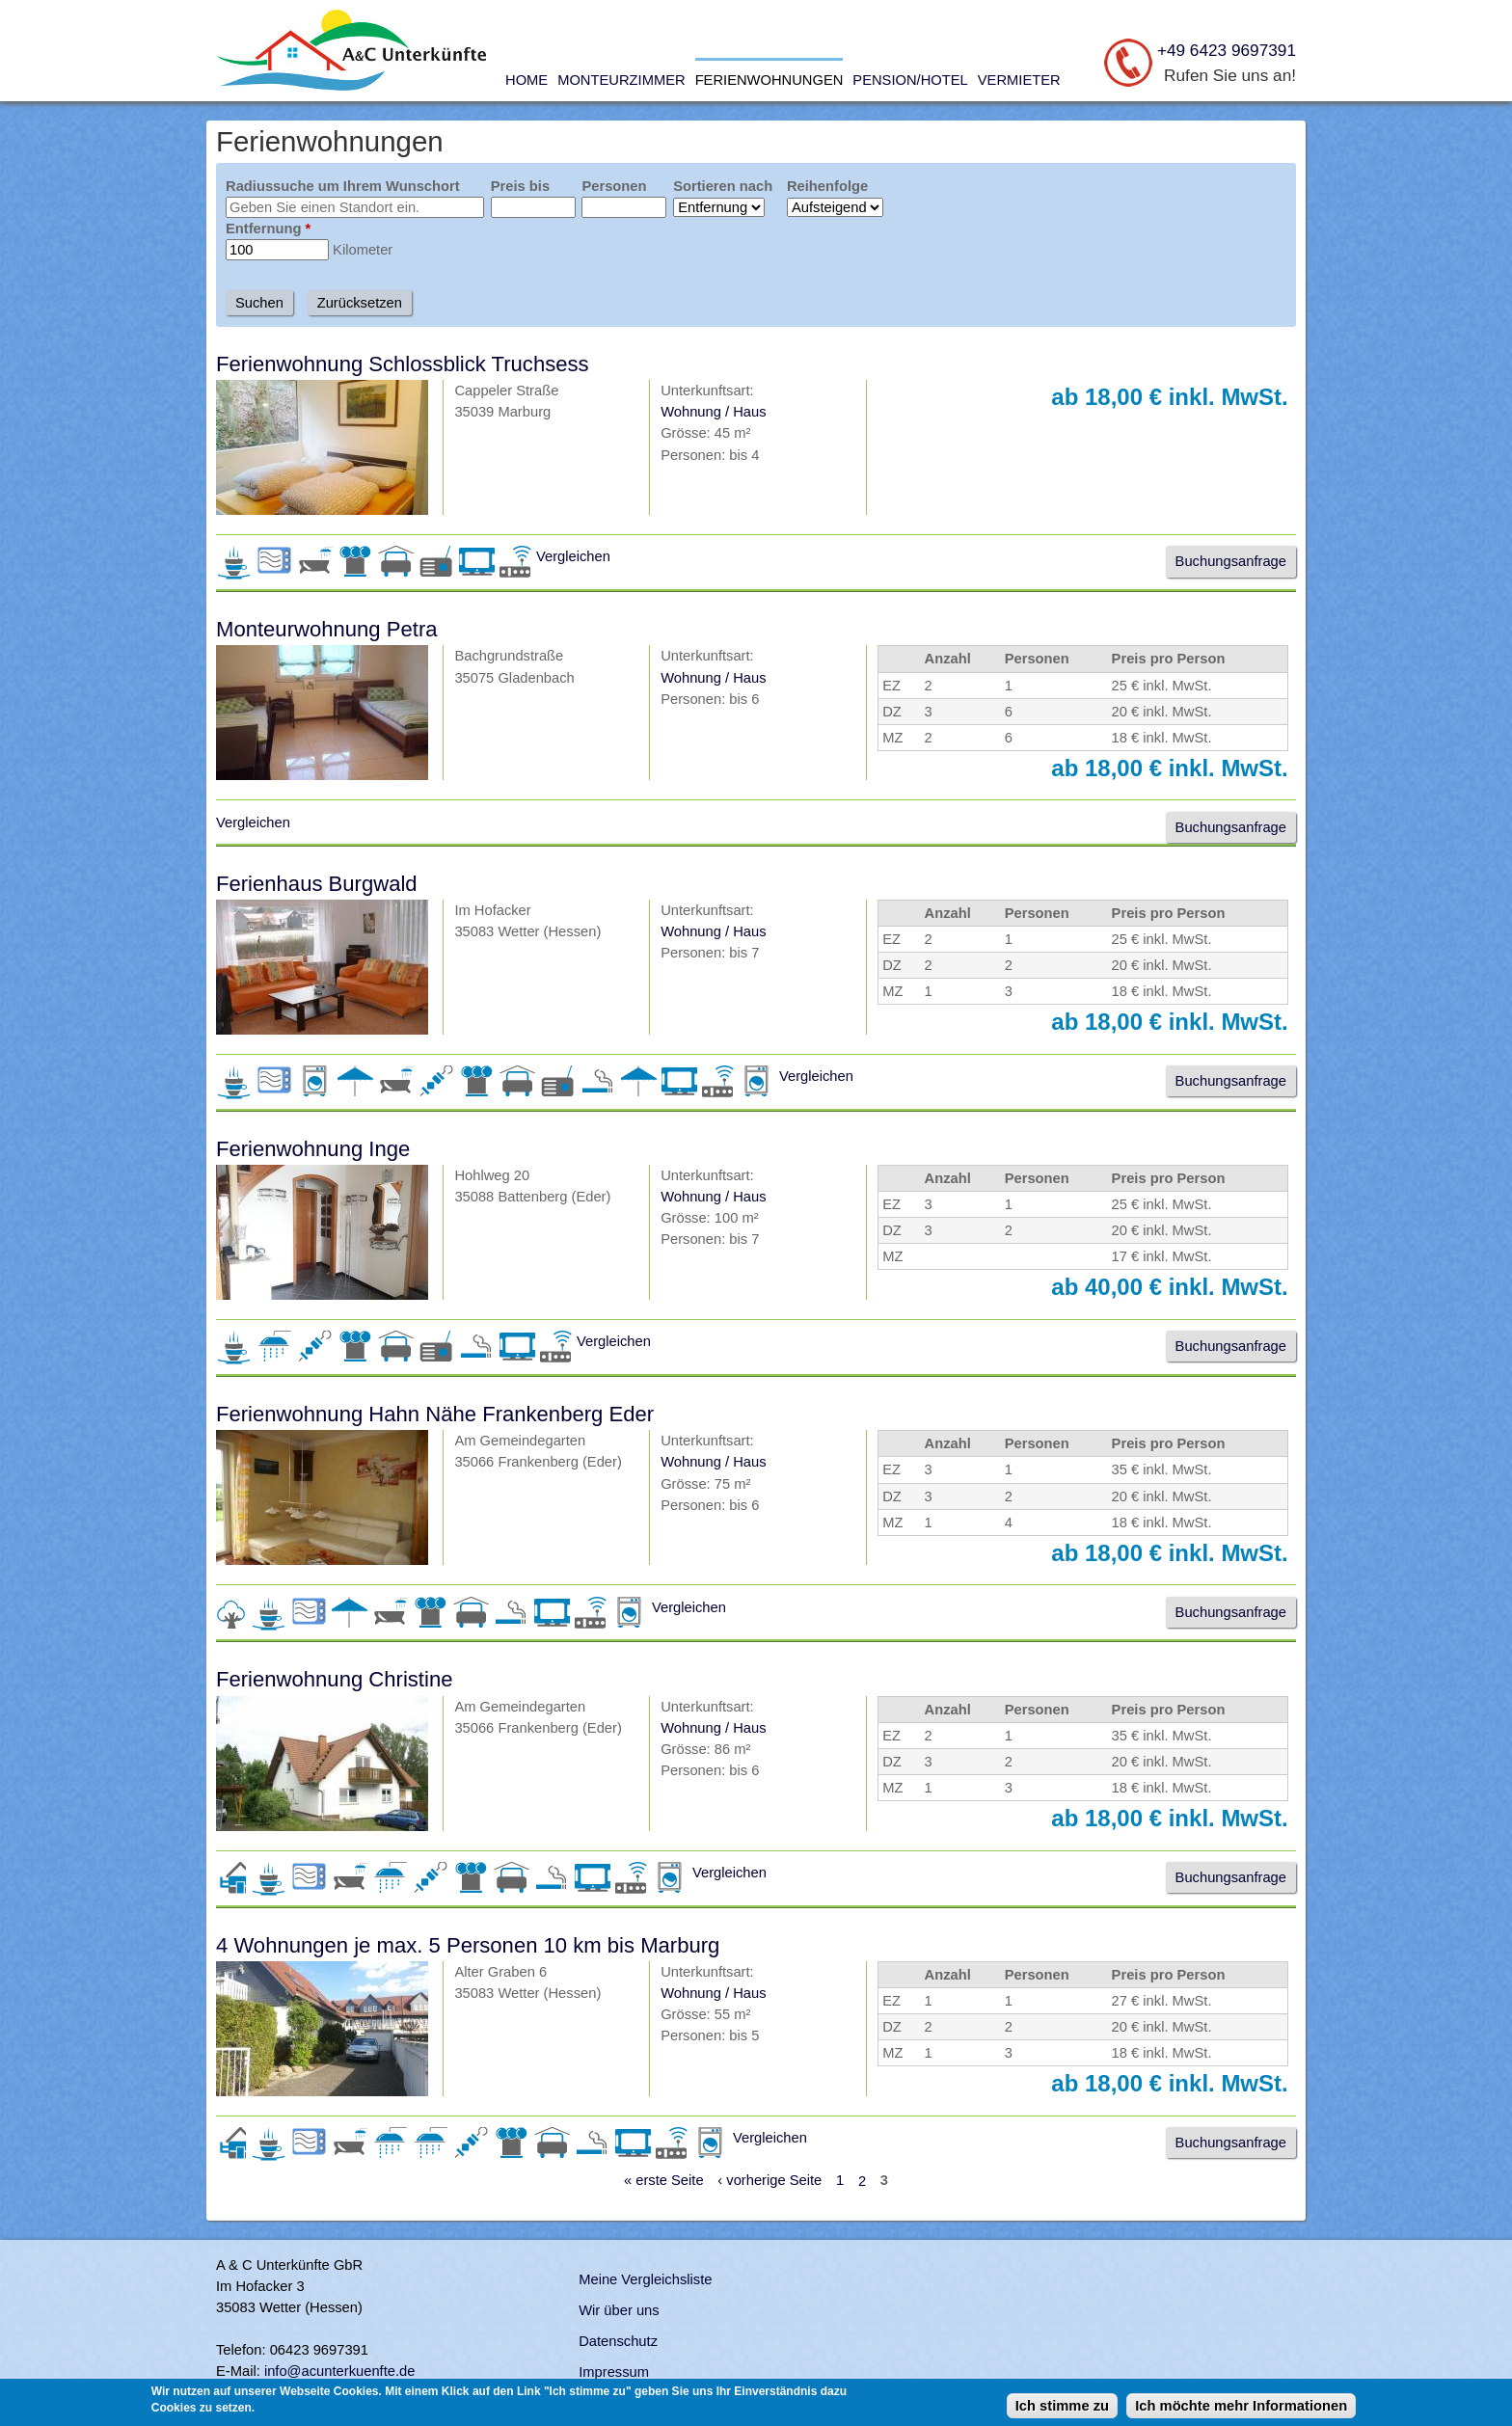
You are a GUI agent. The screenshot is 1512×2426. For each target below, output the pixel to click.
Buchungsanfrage (1230, 561)
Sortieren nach (722, 186)
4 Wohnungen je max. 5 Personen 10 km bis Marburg (467, 1945)
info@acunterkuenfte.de (340, 2371)
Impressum (614, 2372)
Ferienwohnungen (769, 80)
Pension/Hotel (909, 80)
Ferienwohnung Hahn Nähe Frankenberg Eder (435, 1414)
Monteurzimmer (621, 80)
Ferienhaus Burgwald (317, 884)
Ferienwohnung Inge (313, 1149)
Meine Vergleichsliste (645, 2279)
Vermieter (1019, 80)
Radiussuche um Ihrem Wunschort (343, 186)
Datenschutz (618, 2341)
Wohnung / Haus (713, 411)
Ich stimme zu (1062, 2408)
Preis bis (520, 186)
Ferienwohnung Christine (334, 1679)
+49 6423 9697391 (1226, 50)
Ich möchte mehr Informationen (1241, 2408)
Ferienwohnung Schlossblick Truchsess (402, 364)
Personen (613, 186)
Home (526, 80)
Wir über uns (619, 2310)
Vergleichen (573, 556)
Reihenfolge (827, 186)
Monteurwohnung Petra (327, 629)
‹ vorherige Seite (769, 2181)
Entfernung (268, 228)
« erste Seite (664, 2181)
